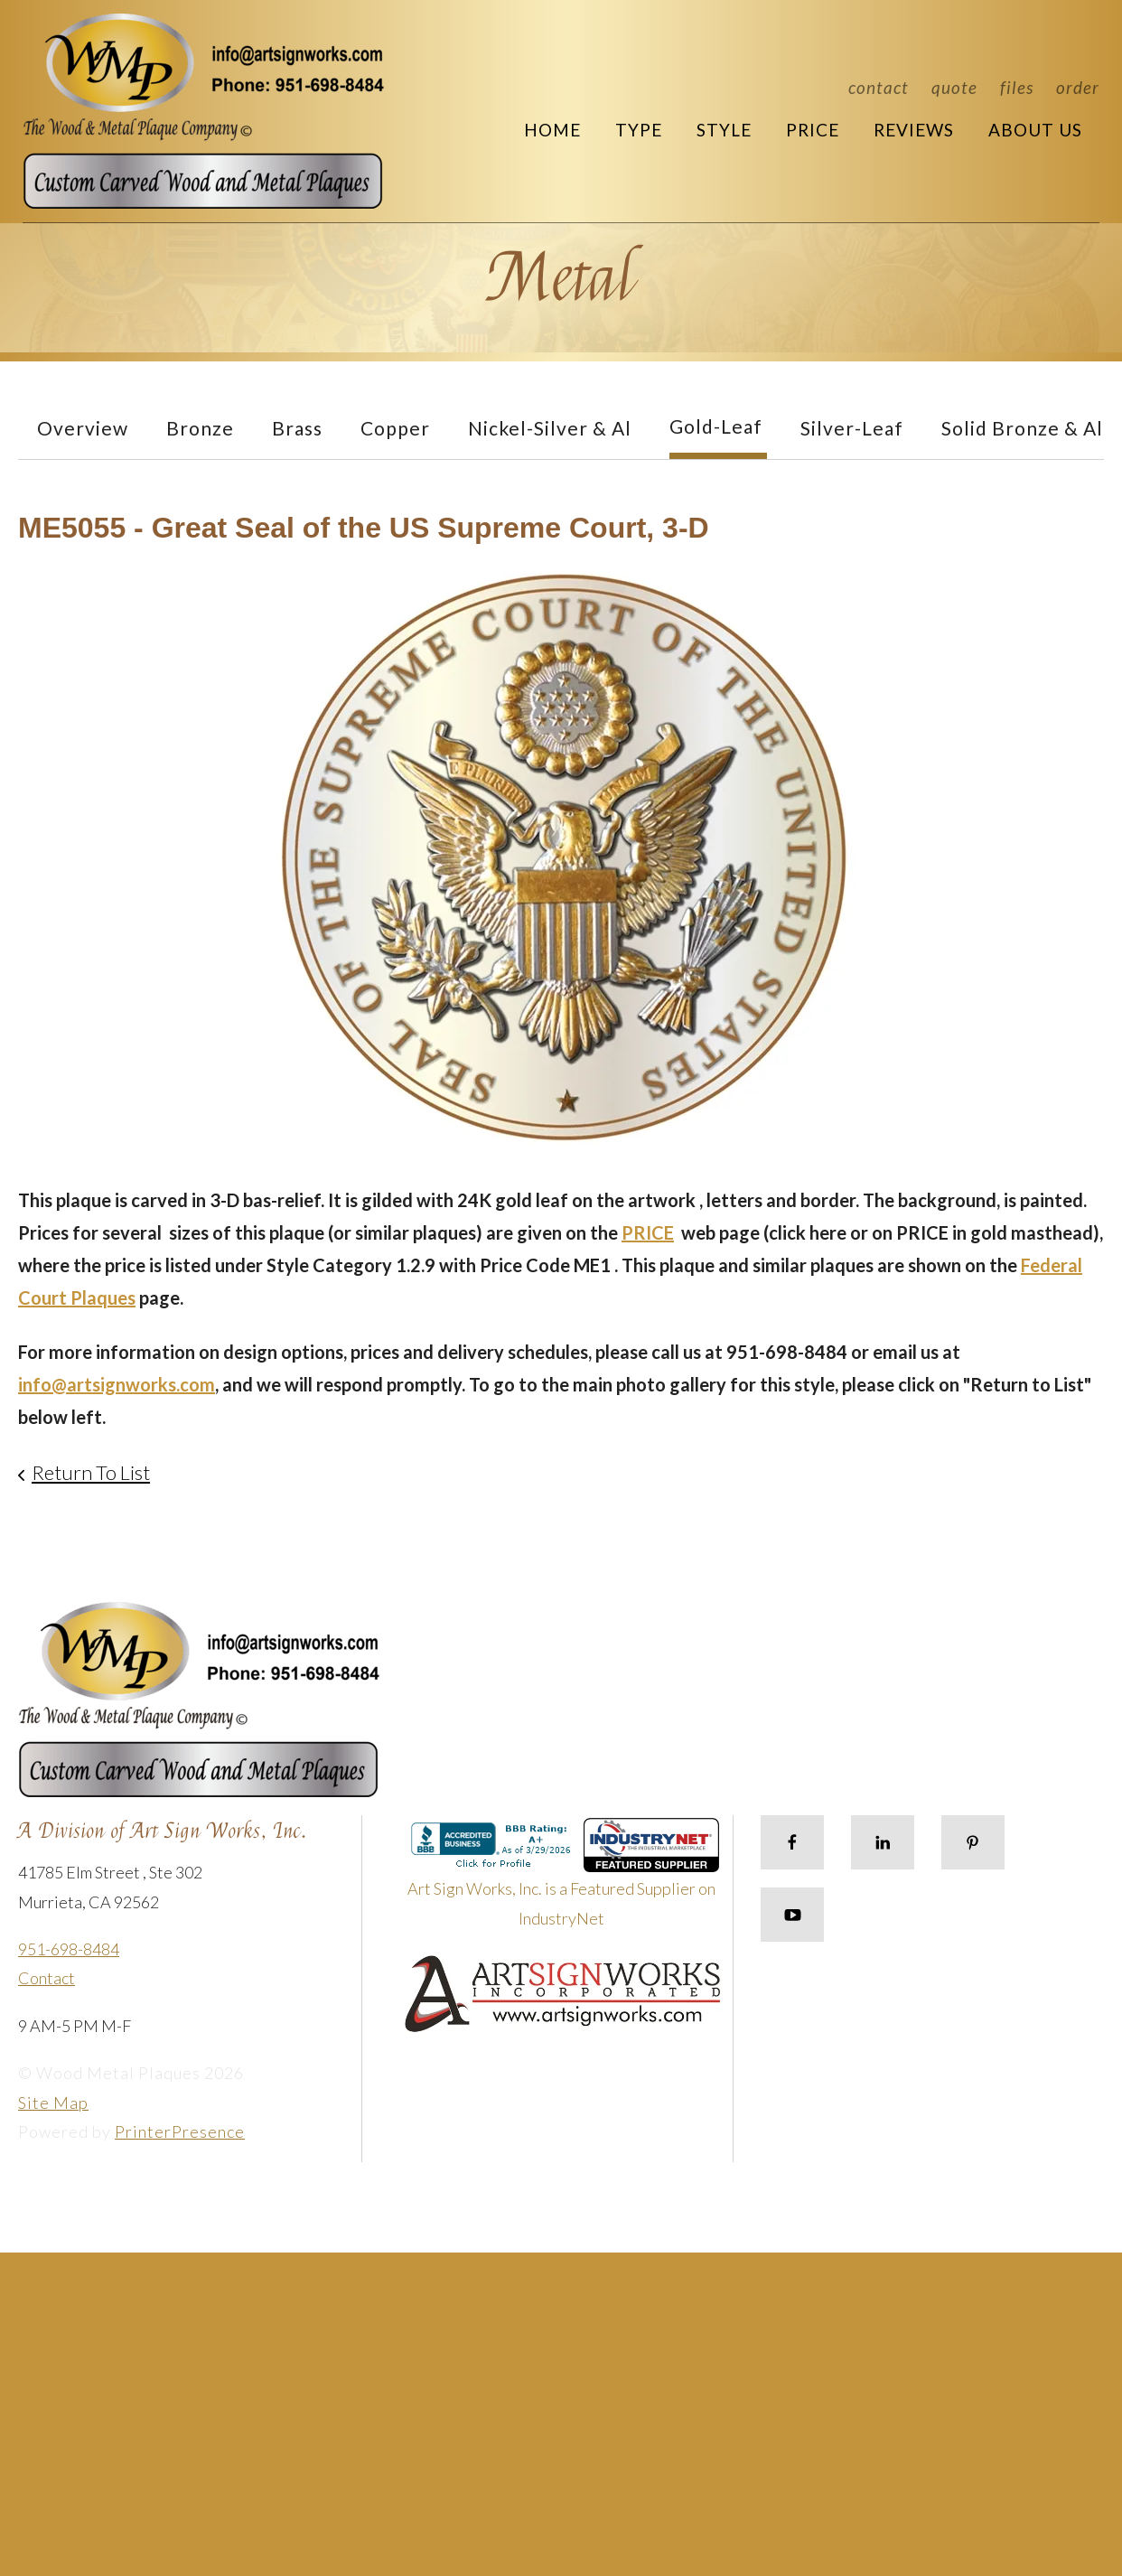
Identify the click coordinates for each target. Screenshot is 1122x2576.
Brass (297, 428)
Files (1016, 87)
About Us (1035, 129)
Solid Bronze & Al (1022, 428)
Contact (878, 87)
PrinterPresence (180, 2131)
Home (552, 129)
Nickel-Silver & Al (549, 428)
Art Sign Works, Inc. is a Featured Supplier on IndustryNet (563, 1879)
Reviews (914, 129)
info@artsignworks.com (116, 1384)
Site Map (53, 2102)
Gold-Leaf (715, 426)
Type (638, 129)
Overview (82, 428)
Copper (395, 428)
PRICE (648, 1232)
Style (724, 129)
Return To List (91, 1472)
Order (1077, 87)
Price (812, 129)
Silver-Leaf (851, 428)
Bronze (200, 428)
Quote (954, 87)
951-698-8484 (68, 1949)
